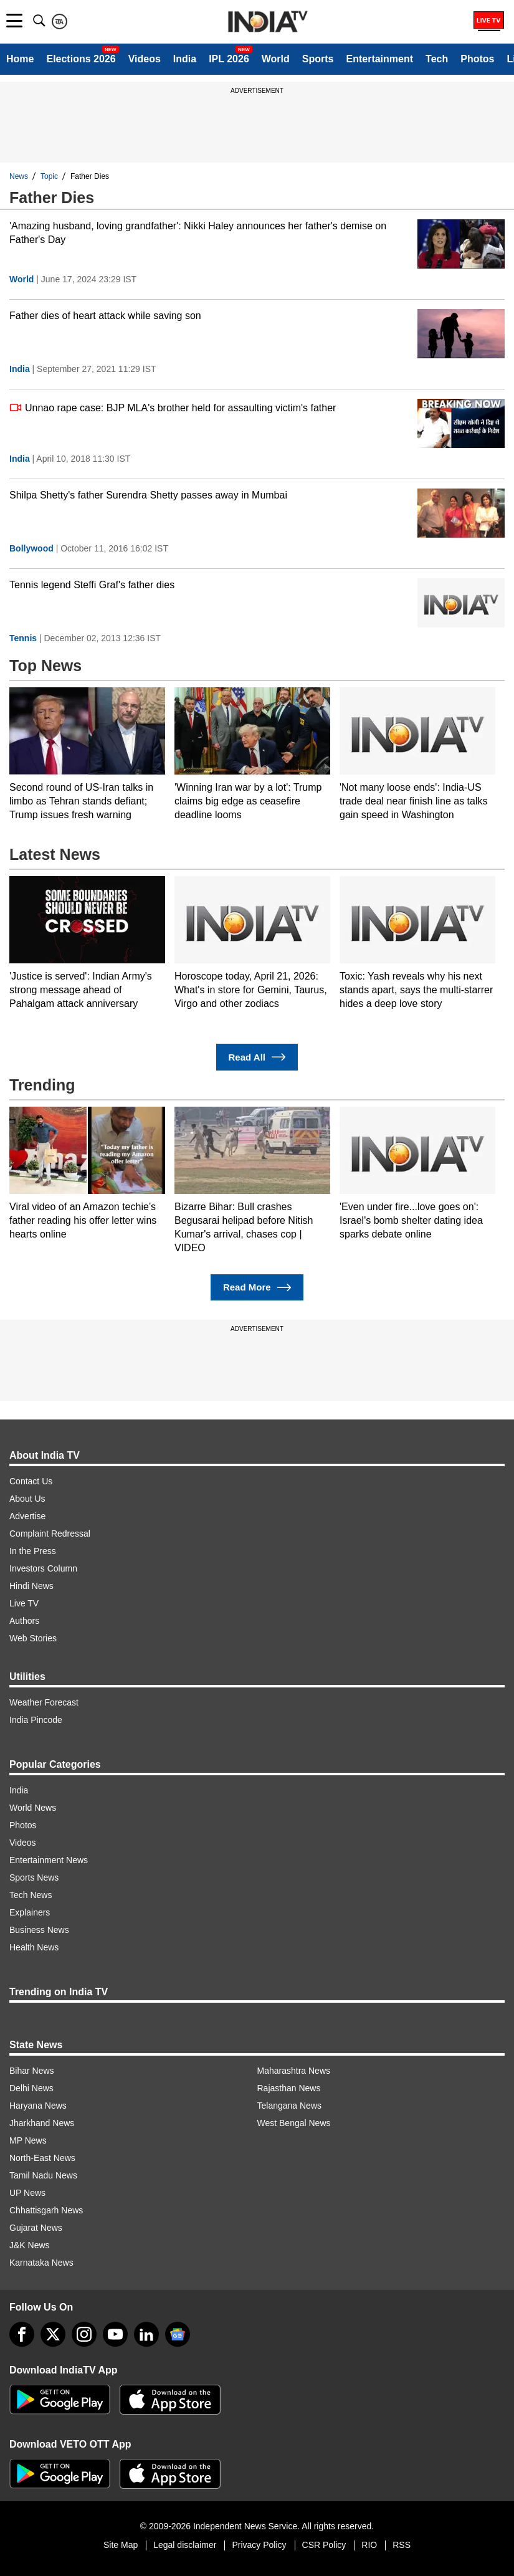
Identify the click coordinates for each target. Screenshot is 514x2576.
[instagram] (84, 2334)
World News (32, 1808)
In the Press (32, 1551)
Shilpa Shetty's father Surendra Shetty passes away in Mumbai (148, 495)
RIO (369, 2545)
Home (20, 59)
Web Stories (33, 1638)
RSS (402, 2545)
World (276, 59)
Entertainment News (48, 1860)
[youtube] (115, 2334)
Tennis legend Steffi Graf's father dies (91, 585)
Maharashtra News (294, 2071)
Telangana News (289, 2106)
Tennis (23, 638)
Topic (49, 176)
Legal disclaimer (184, 2545)
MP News (28, 2140)
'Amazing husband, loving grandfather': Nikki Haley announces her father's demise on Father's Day (197, 233)
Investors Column (43, 1568)
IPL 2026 (229, 59)
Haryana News (38, 2106)
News (18, 176)
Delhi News (31, 2088)
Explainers (29, 1912)
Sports (318, 59)
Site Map (120, 2545)
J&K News (29, 2245)
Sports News (34, 1877)
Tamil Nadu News (43, 2175)
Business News (39, 1930)
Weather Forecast (44, 1702)
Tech (437, 59)
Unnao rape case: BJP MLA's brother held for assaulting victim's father (172, 407)
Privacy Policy (259, 2545)
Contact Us (30, 1481)
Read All (257, 1057)
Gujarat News (35, 2228)
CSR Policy (324, 2545)
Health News (34, 1947)
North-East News (42, 2158)
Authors (24, 1621)
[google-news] (177, 2334)
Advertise (27, 1516)
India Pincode (35, 1720)
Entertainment (379, 59)
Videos (144, 59)
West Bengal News (294, 2123)
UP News (27, 2193)
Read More (257, 1288)
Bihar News (31, 2071)
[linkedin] (146, 2334)
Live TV (24, 1603)
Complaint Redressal (49, 1533)
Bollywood (31, 548)
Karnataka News (41, 2263)
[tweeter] (52, 2334)
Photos (477, 59)
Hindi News (31, 1586)
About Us (27, 1499)
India (184, 59)
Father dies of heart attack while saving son (105, 315)
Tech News (30, 1895)
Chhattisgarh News (46, 2210)
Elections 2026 (80, 59)
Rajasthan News (289, 2088)
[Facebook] (21, 2334)
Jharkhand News (41, 2123)
